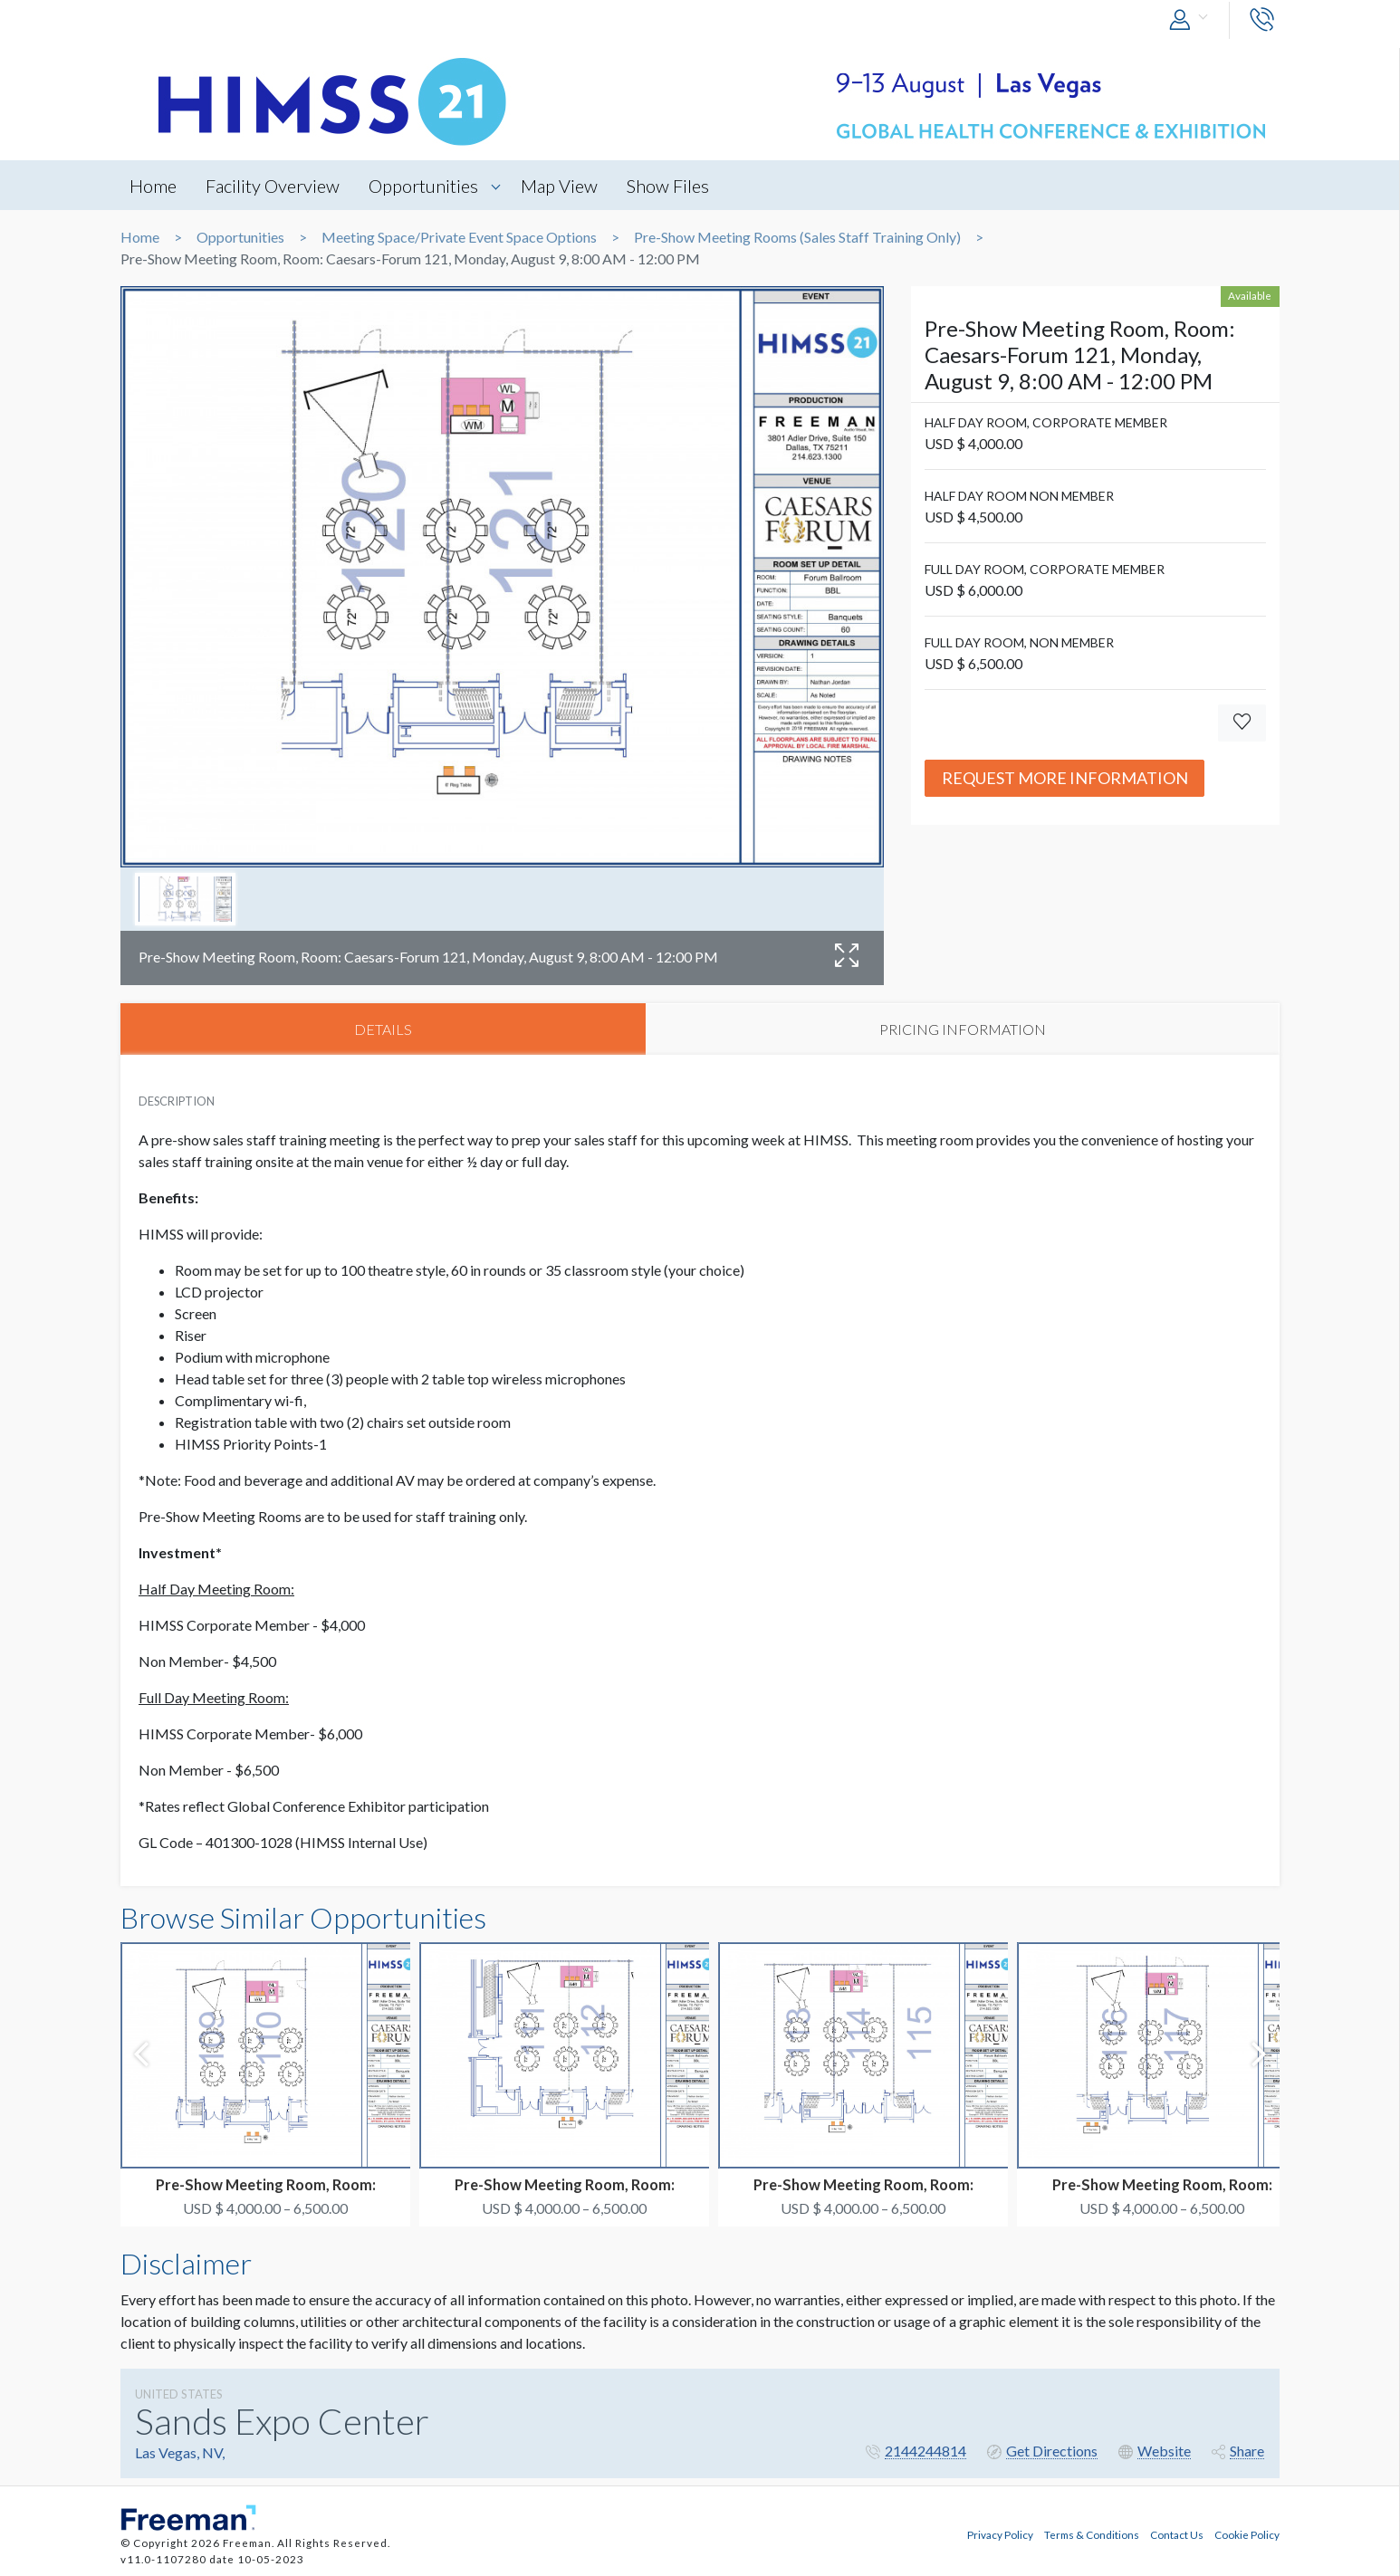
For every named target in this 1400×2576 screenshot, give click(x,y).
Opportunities (425, 185)
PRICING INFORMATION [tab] (962, 1029)
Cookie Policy (1247, 2533)
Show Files (671, 185)
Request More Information (1065, 778)
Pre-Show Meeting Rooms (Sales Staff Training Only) (797, 237)
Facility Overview (273, 185)
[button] (1192, 20)
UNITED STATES (179, 2394)
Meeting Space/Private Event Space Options (459, 237)
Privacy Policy (1000, 2533)
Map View (561, 185)
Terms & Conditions (1091, 2533)
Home (153, 185)
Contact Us (1176, 2533)
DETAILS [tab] (383, 1029)
